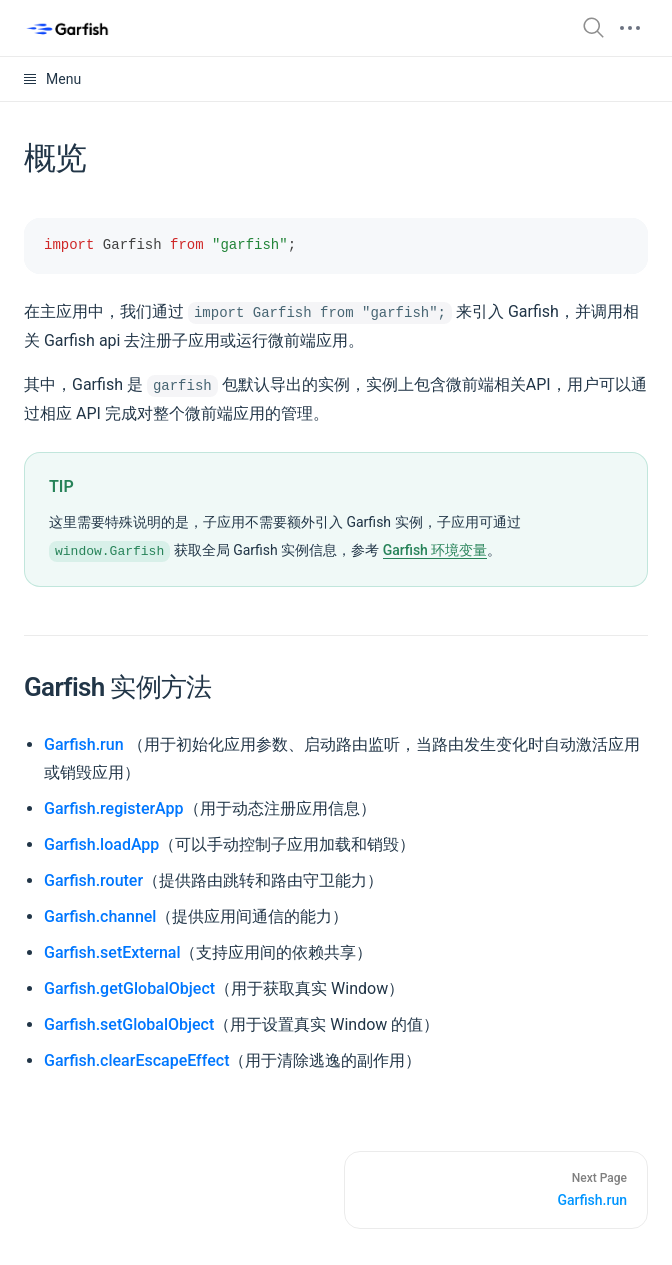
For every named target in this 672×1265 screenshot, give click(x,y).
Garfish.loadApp (101, 844)
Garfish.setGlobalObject (129, 1024)
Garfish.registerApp (114, 808)
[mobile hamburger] (630, 28)
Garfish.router (93, 880)
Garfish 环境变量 (435, 550)
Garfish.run (84, 744)
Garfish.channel (100, 916)
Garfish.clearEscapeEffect (136, 1060)
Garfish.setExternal (112, 952)
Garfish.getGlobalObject (129, 988)
